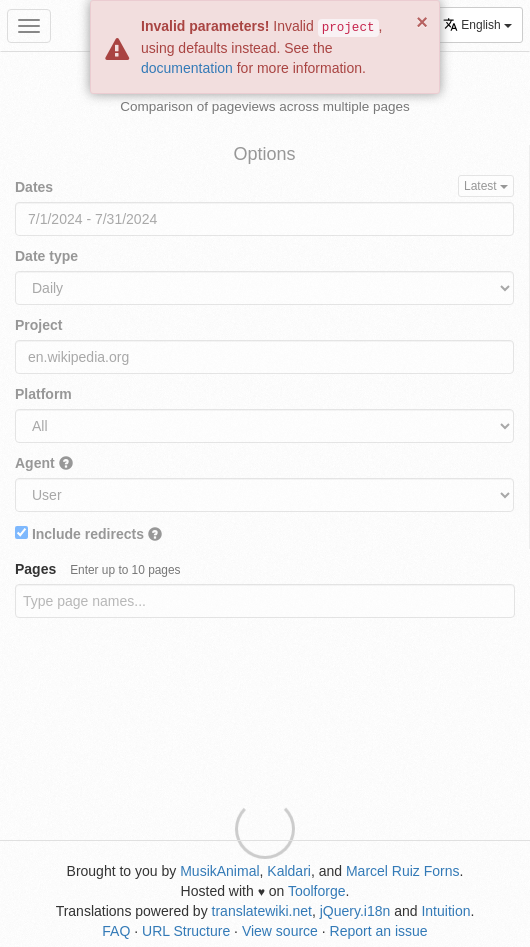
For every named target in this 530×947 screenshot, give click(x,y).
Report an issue (379, 931)
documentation (187, 68)
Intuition (445, 911)
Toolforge (317, 891)
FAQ (116, 931)
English (477, 24)
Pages (98, 569)
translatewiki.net (262, 911)
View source (280, 931)
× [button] (422, 22)
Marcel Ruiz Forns (403, 871)
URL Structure (186, 931)
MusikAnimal (219, 871)
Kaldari (289, 871)
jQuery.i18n (355, 911)
